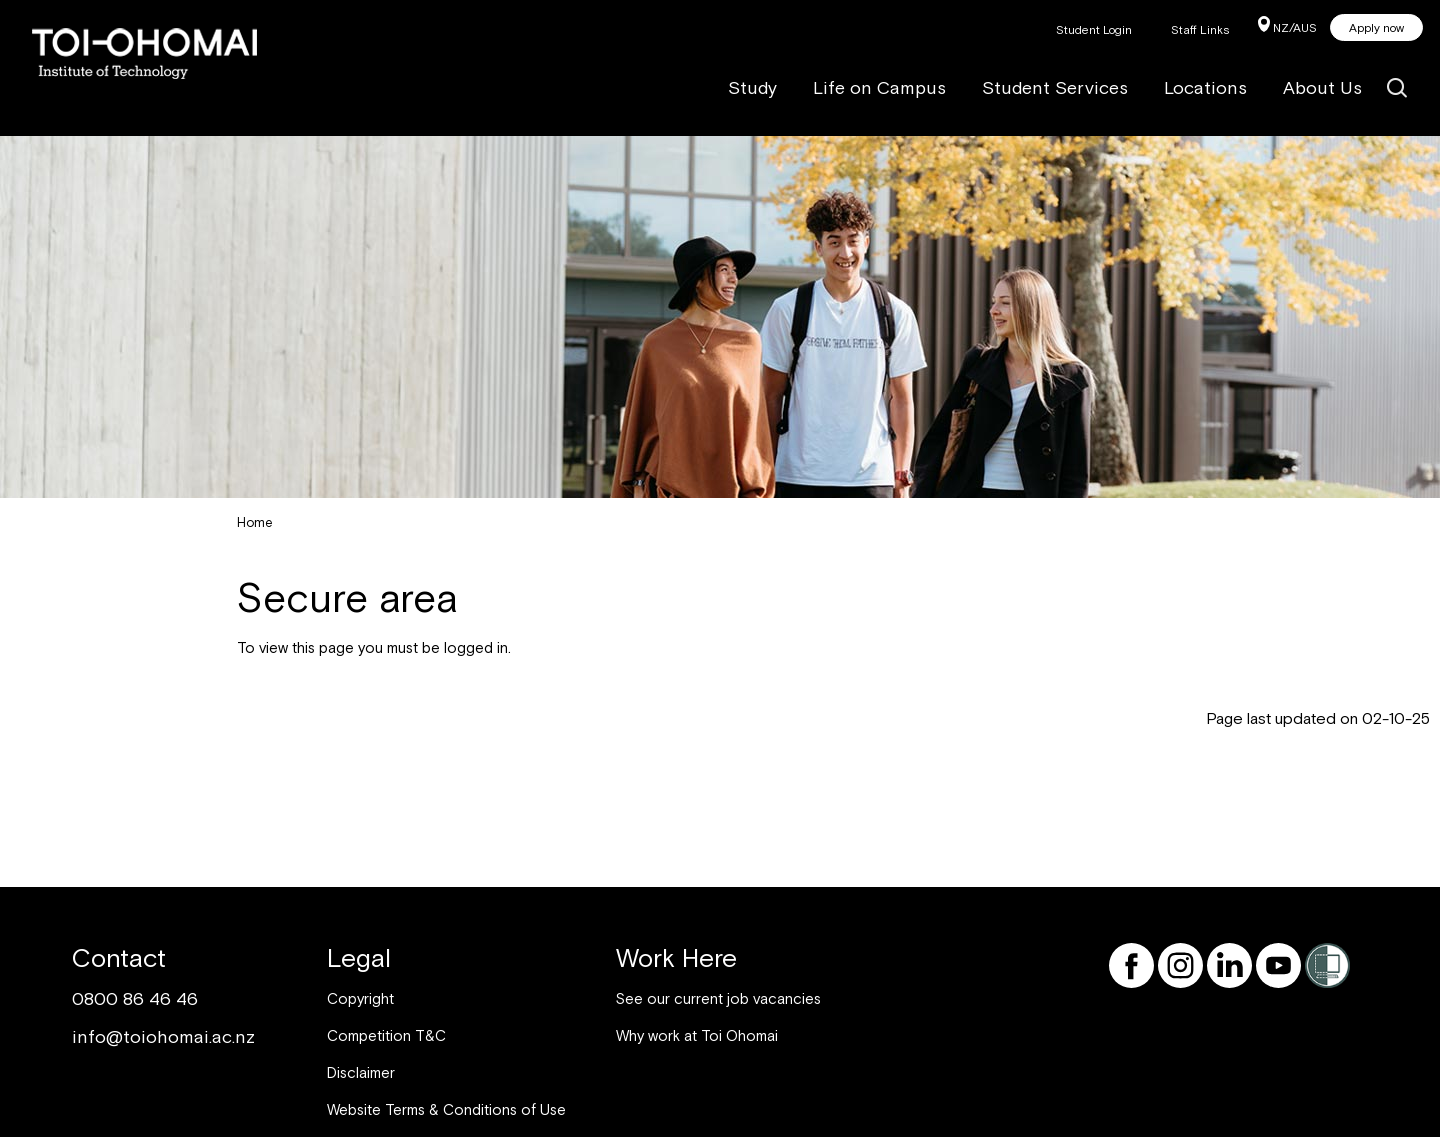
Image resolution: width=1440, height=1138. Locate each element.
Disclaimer (361, 1072)
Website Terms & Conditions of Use (446, 1109)
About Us (1322, 87)
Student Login (1094, 30)
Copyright (360, 998)
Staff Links (1200, 30)
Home (255, 522)
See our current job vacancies (718, 998)
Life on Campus (879, 87)
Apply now (1376, 28)
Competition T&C (386, 1035)
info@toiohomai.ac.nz (163, 1036)
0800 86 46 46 (135, 998)
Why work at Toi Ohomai (697, 1035)
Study (752, 87)
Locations (1205, 87)
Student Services (1055, 87)
